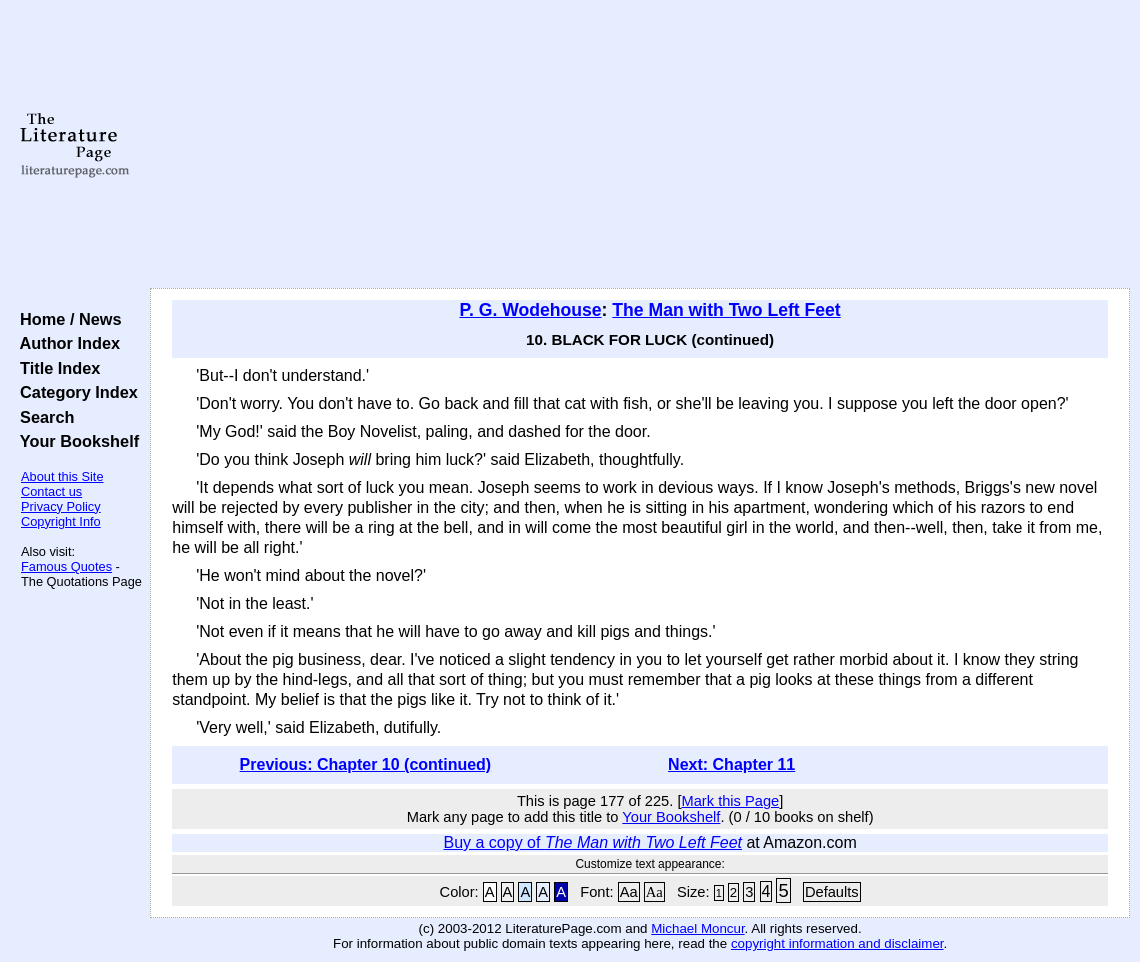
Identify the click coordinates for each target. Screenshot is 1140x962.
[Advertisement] (640, 145)
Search (42, 417)
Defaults (832, 892)
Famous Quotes (66, 566)
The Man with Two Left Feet (726, 310)
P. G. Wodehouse (531, 310)
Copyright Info (61, 521)
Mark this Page (731, 801)
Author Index (65, 343)
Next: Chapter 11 (731, 764)
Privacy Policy (61, 506)
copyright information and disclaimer (837, 943)
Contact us (51, 491)
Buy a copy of (593, 842)
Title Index (55, 368)
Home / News (66, 319)
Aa (629, 892)
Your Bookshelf (75, 441)
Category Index (74, 392)
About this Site (62, 476)
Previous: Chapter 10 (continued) (366, 764)
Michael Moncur (697, 928)
